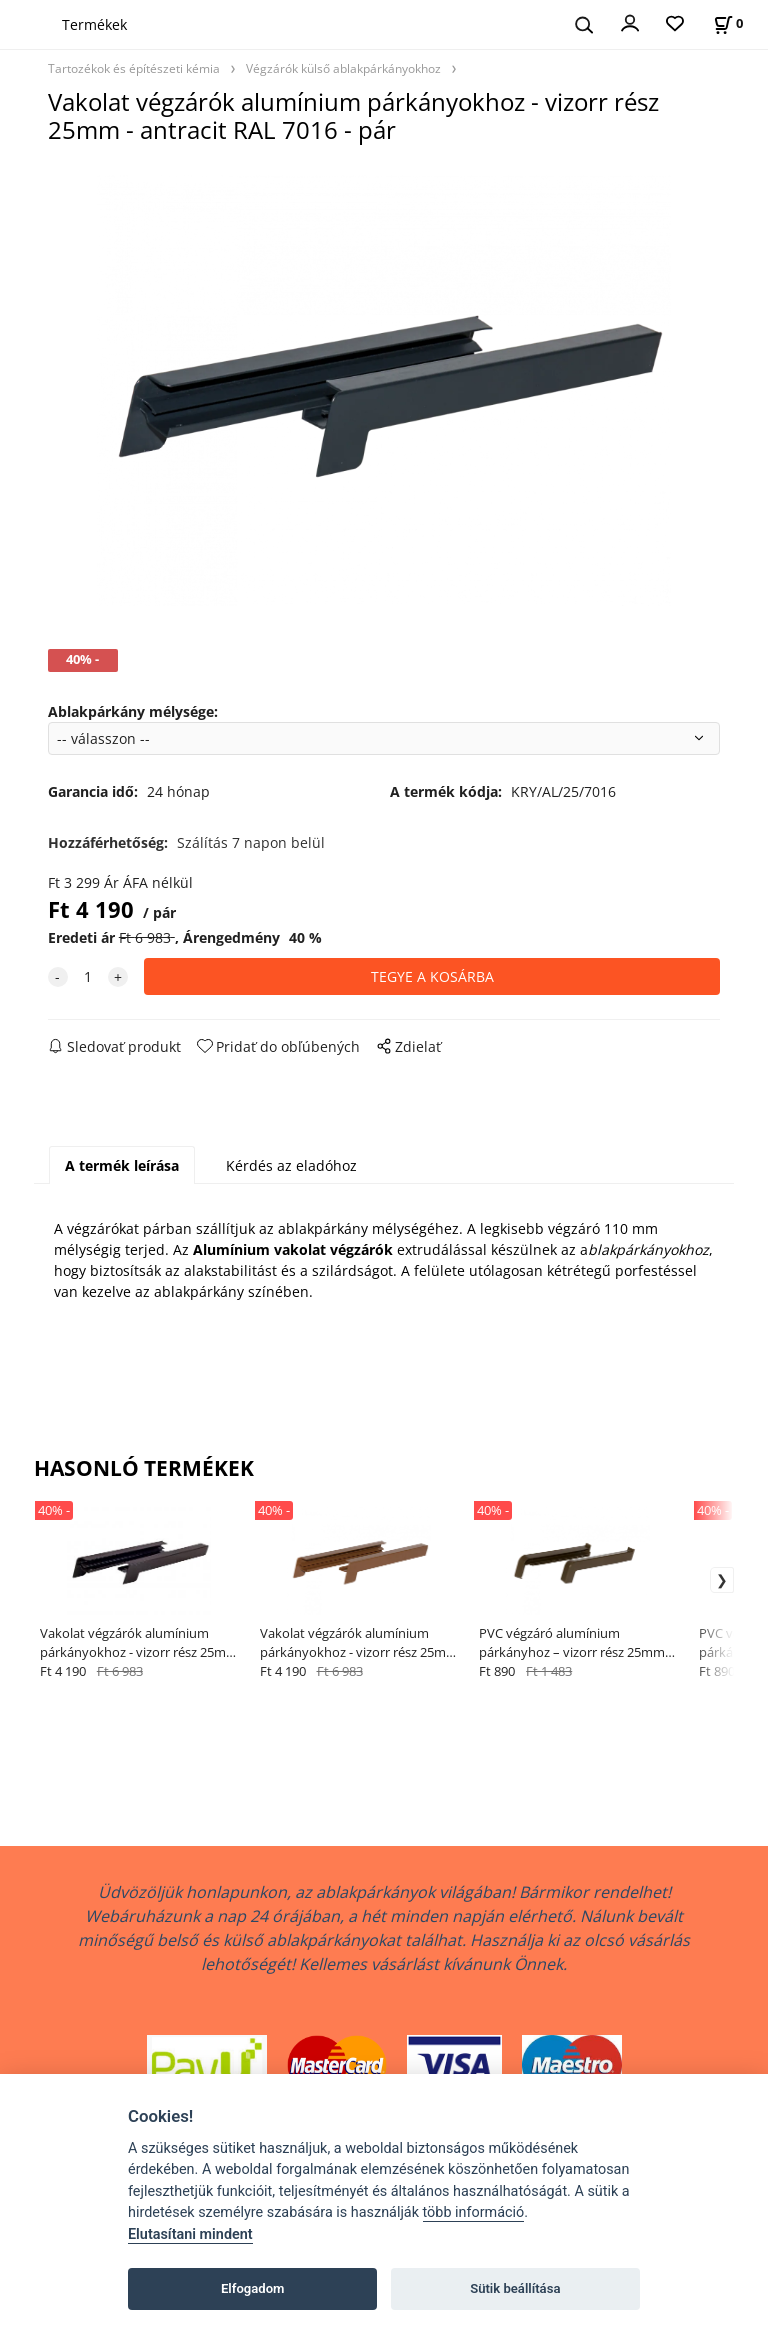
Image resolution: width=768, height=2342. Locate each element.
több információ (474, 2212)
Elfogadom (253, 2288)
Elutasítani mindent (190, 2234)
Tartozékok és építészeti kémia (134, 68)
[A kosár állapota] (728, 23)
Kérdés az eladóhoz (291, 1165)
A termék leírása (122, 1165)
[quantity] (88, 976)
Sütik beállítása (515, 2288)
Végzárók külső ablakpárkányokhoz (343, 68)
